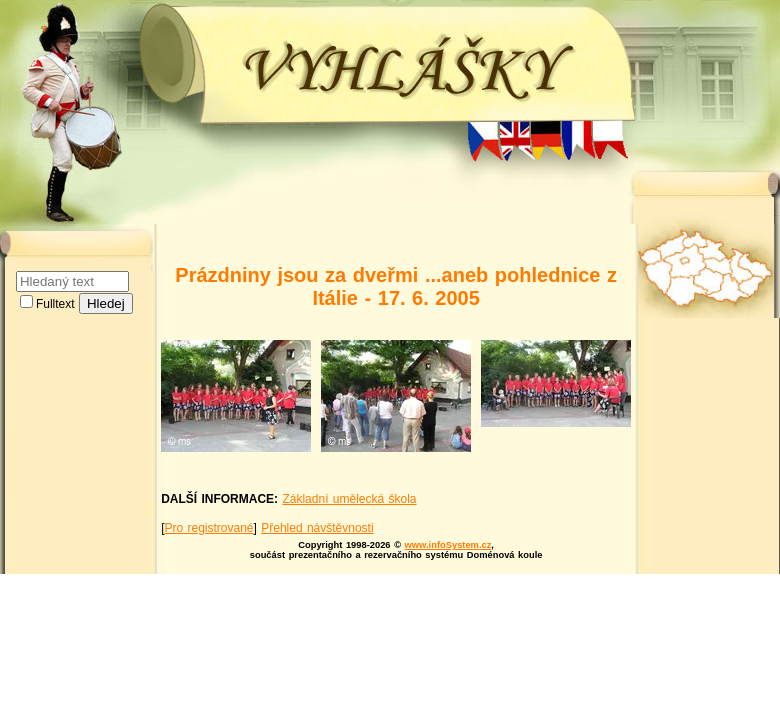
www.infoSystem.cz (448, 545)
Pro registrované (208, 528)
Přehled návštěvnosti (317, 528)
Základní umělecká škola (349, 499)
